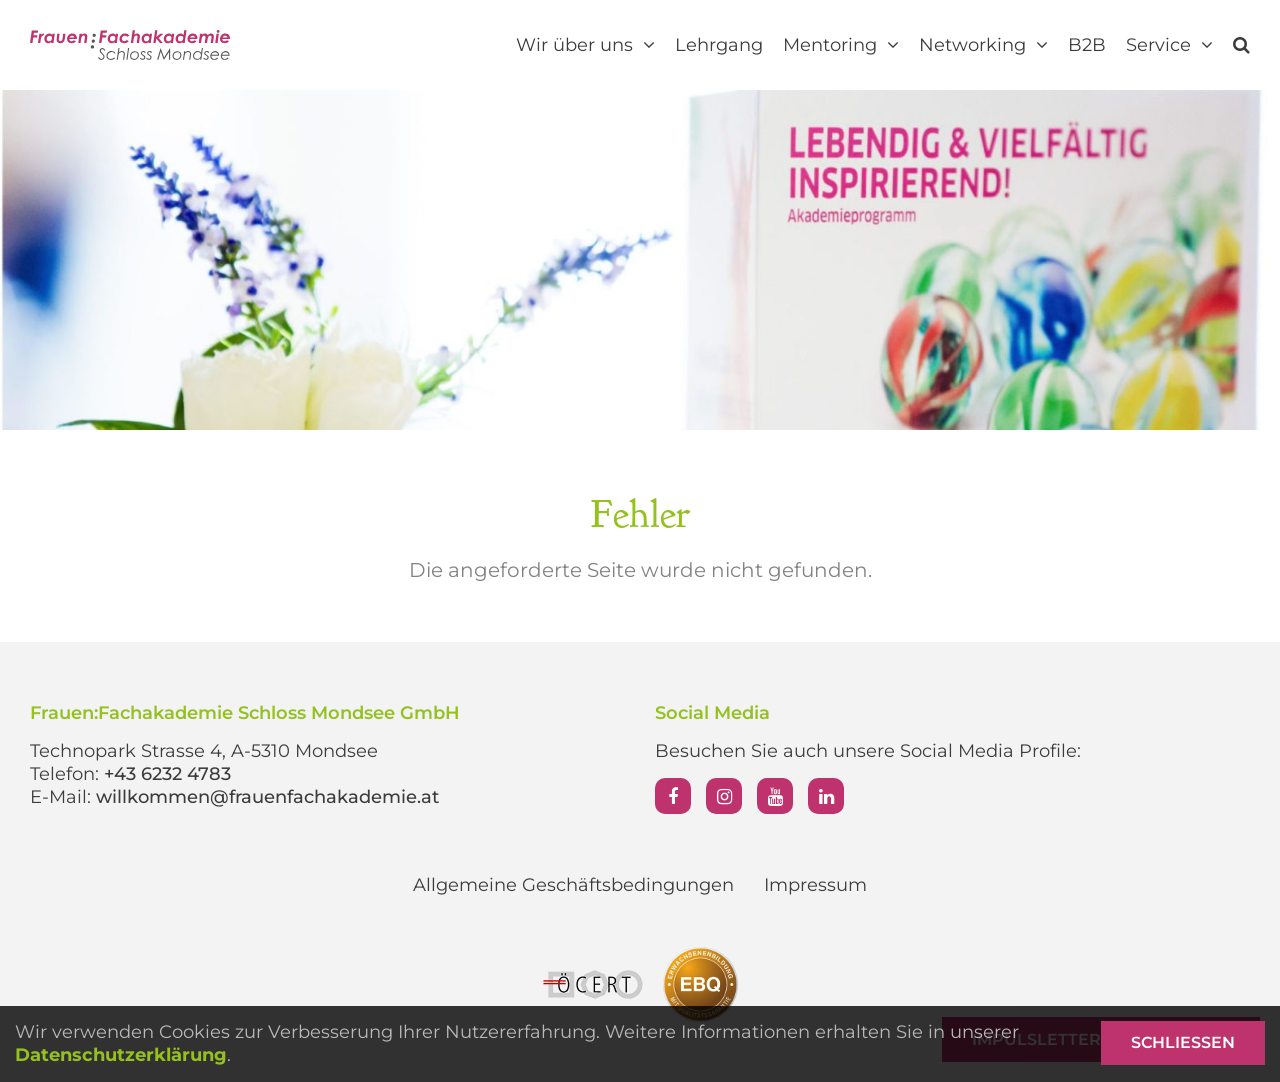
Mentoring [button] (841, 45)
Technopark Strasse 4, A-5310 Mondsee (204, 751)
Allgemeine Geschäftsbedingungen (573, 885)
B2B (1087, 45)
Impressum (815, 885)
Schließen (1183, 1042)
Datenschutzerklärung (121, 1055)
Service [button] (1169, 45)
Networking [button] (983, 45)
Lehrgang (719, 45)
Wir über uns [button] (585, 45)
